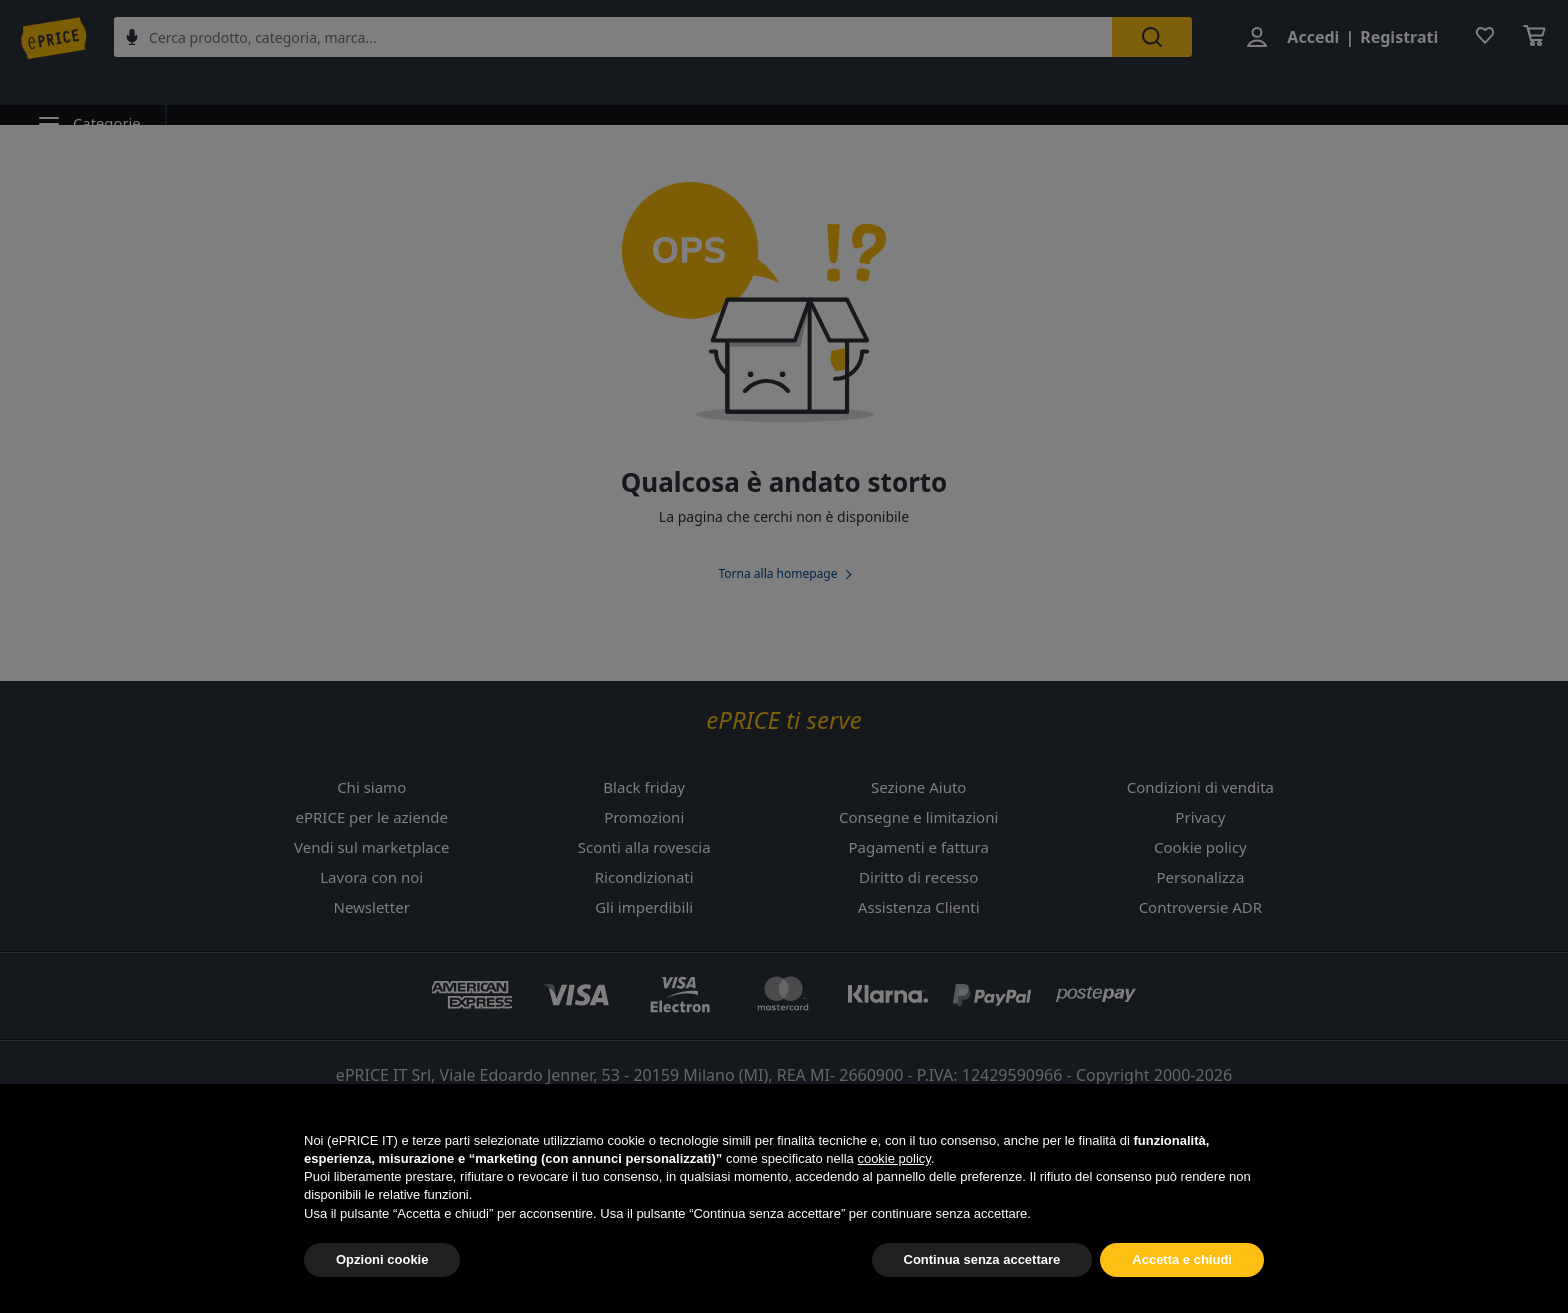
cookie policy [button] (893, 1159)
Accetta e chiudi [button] (1182, 1260)
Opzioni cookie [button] (382, 1260)
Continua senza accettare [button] (982, 1260)
